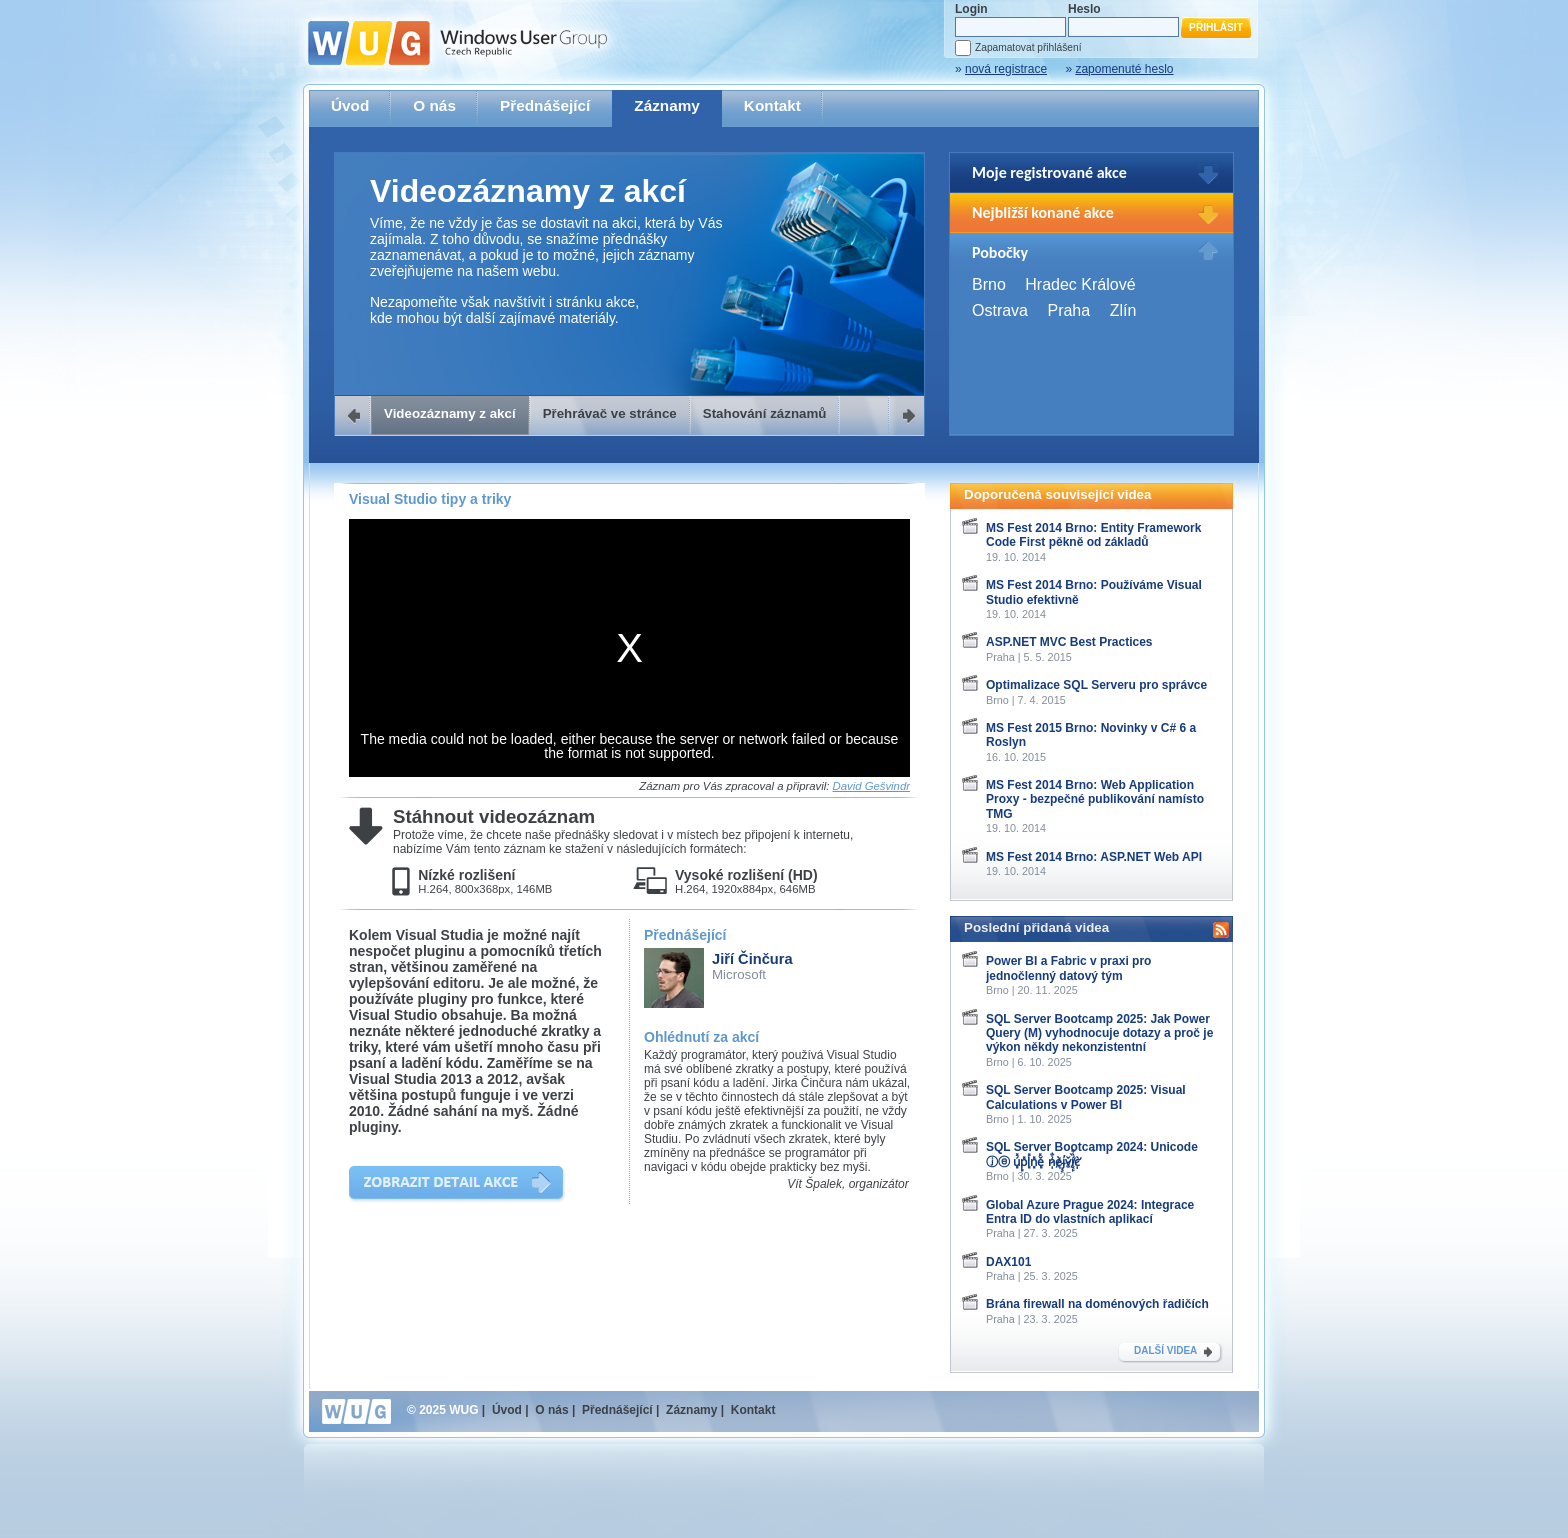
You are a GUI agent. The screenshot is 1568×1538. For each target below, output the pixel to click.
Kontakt (772, 105)
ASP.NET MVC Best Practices (1069, 642)
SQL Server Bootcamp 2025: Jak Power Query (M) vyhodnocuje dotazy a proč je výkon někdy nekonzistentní (1099, 1033)
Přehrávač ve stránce (610, 413)
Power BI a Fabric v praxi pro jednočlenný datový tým (1068, 968)
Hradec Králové (1080, 284)
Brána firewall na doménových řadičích (1097, 1304)
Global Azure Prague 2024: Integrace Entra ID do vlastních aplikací (1090, 1212)
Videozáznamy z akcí (450, 413)
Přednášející (545, 105)
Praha (1068, 310)
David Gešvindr (871, 786)
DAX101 (1008, 1262)
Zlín (1123, 310)
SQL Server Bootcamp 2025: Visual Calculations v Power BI (1086, 1097)
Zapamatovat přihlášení (1028, 47)
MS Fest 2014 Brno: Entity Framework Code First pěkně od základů (1093, 535)
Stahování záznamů (765, 413)
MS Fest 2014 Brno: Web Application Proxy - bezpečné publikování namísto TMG (1095, 799)
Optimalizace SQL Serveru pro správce (1096, 685)
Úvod (350, 105)
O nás (434, 105)
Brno (989, 284)
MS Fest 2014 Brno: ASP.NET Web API (1094, 857)
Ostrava (1000, 310)
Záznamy (667, 105)
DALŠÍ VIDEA (1165, 1350)
